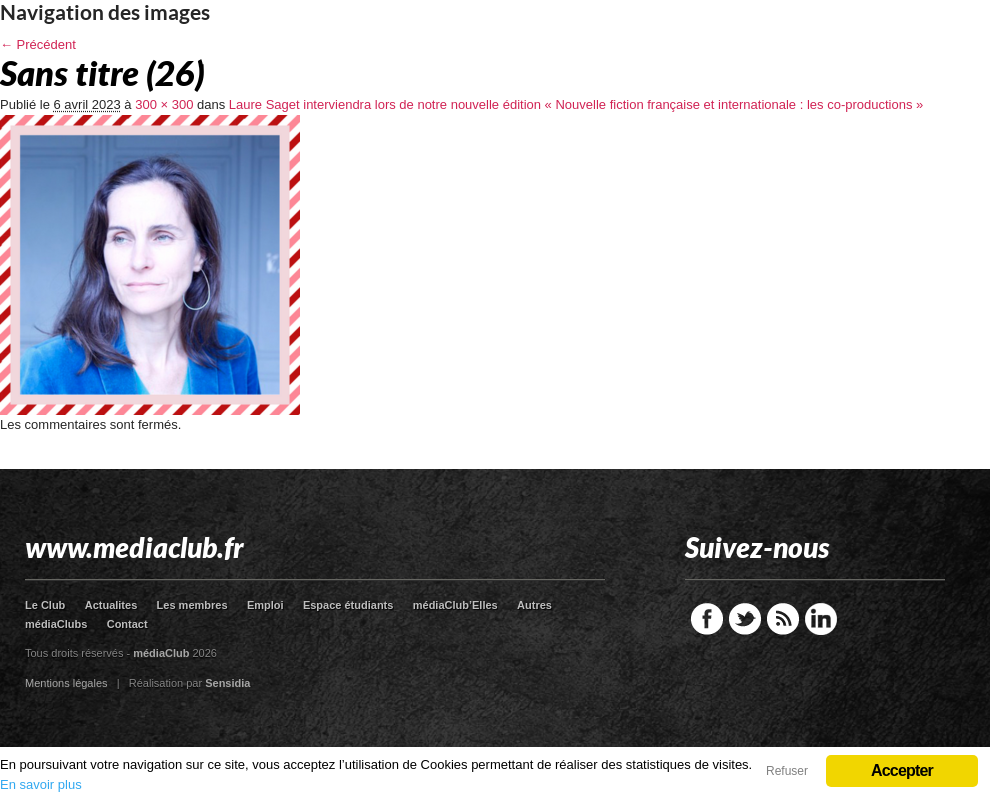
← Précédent (38, 44)
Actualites (111, 605)
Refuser (787, 771)
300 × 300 (164, 104)
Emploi (265, 605)
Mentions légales (66, 683)
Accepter (902, 770)
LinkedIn (821, 619)
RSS (783, 619)
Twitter (745, 619)
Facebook (707, 619)
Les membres (192, 605)
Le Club (45, 605)
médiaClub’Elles (455, 605)
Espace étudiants (348, 605)
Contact (127, 624)
